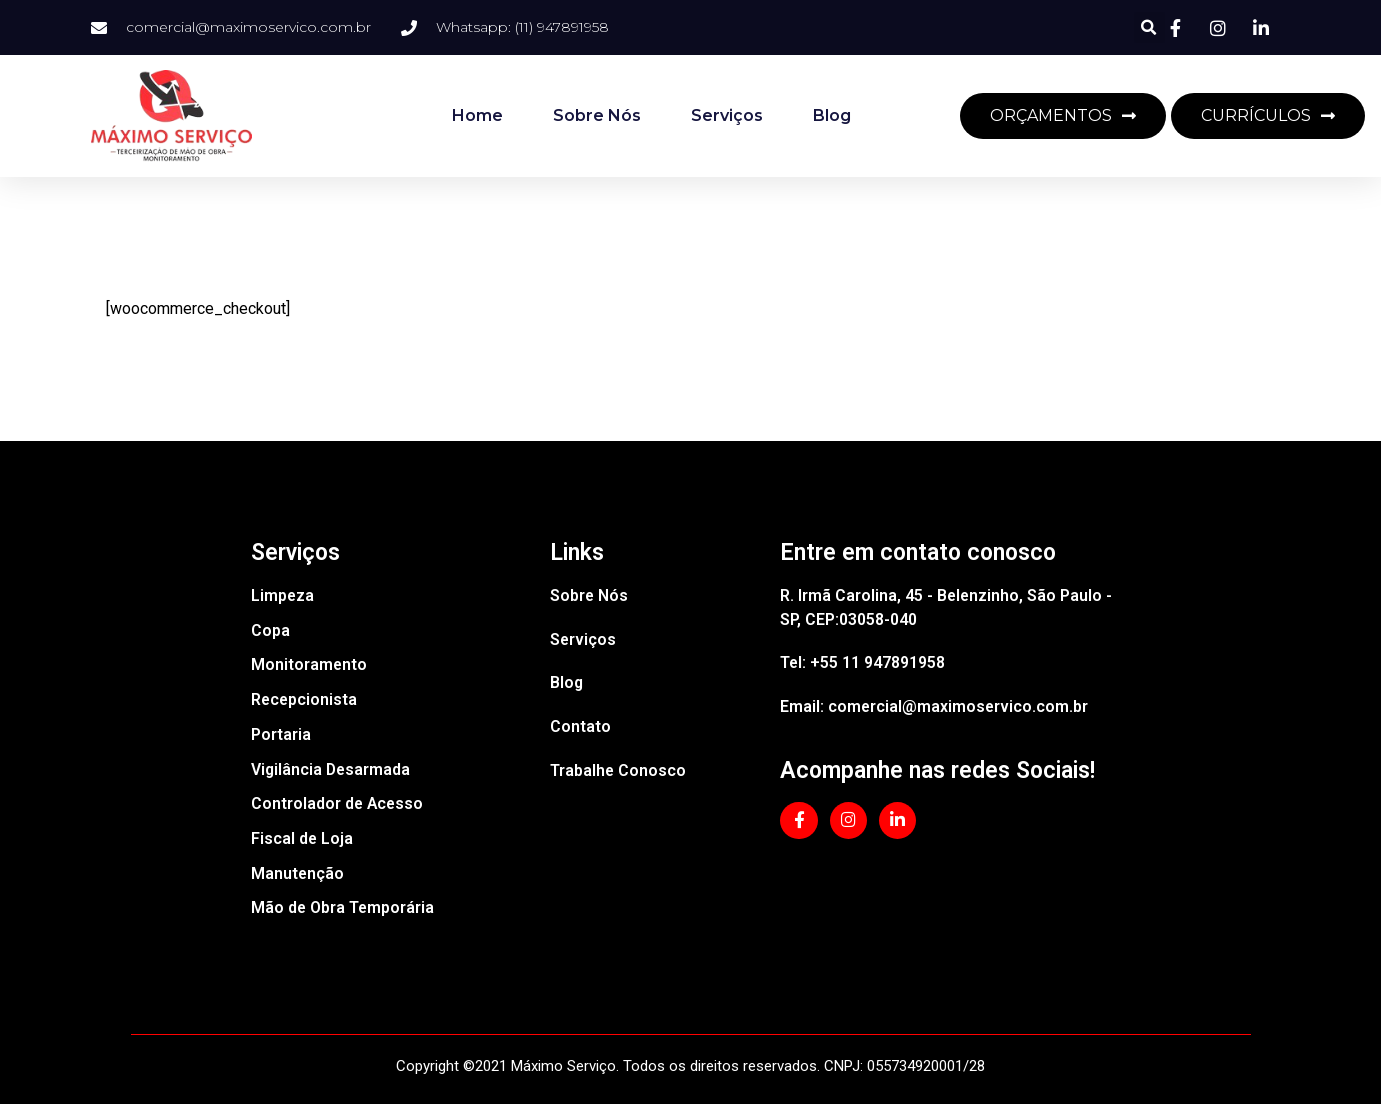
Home (477, 115)
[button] (1149, 27)
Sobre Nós (597, 115)
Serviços (727, 115)
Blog (832, 115)
